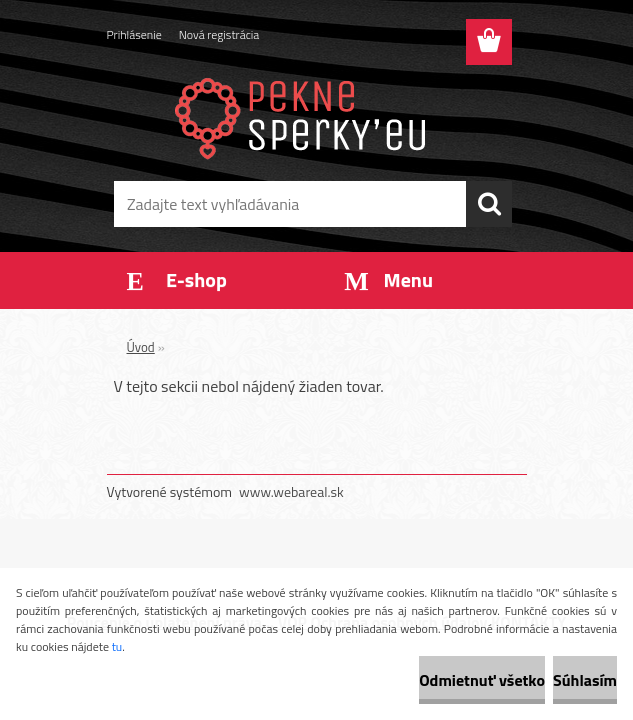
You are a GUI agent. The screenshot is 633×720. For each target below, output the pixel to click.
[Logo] (304, 116)
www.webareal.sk (291, 491)
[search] (489, 204)
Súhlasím (585, 680)
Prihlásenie (134, 34)
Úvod (141, 347)
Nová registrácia (219, 34)
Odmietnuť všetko (482, 680)
